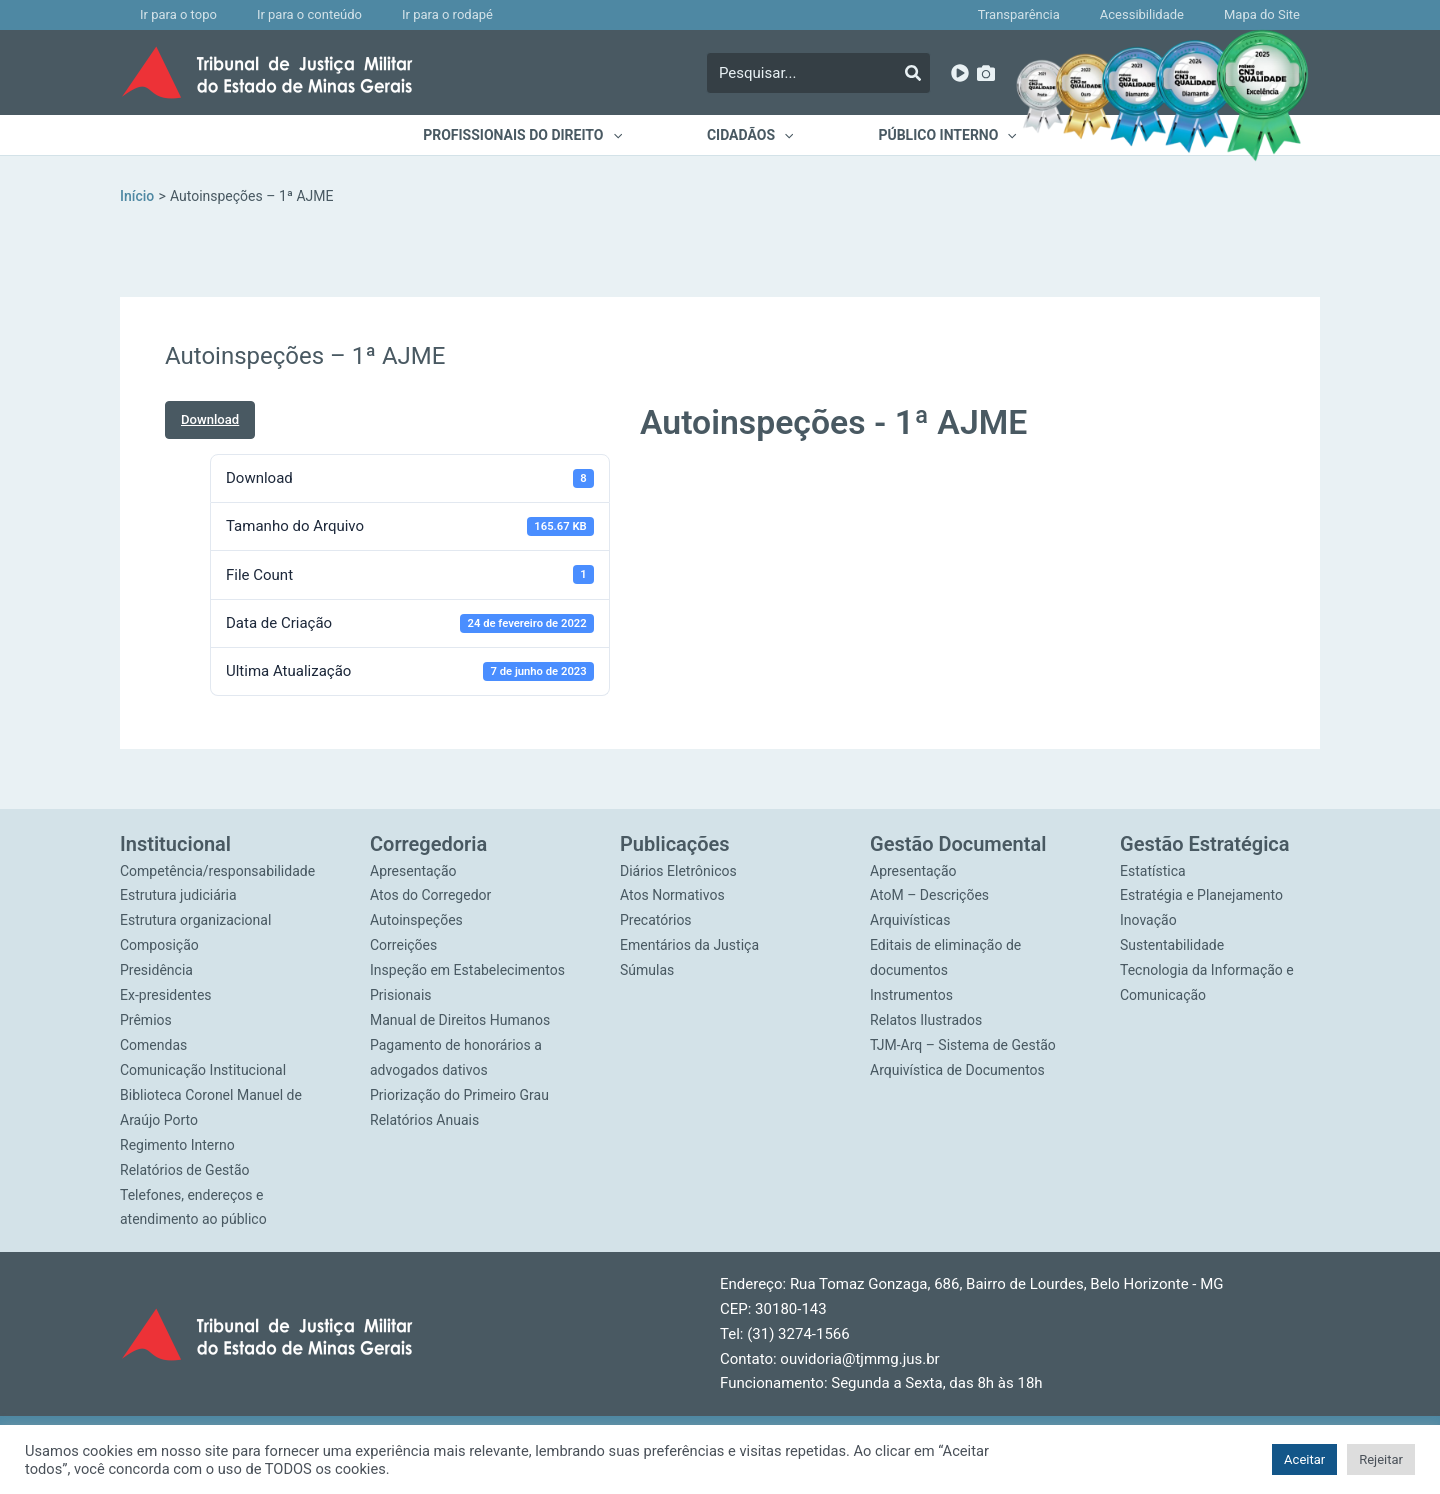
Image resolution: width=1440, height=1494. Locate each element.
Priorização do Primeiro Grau (459, 1094)
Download (210, 419)
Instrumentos (911, 995)
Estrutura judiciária (178, 896)
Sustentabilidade (1172, 945)
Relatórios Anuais (424, 1119)
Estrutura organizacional (195, 921)
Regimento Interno (177, 1143)
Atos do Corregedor (430, 896)
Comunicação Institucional (203, 1069)
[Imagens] (986, 73)
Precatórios (656, 921)
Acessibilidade (1172, 14)
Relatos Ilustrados (926, 1020)
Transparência (1069, 14)
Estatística (1153, 871)
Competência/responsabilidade (217, 871)
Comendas (153, 1044)
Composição (159, 945)
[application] (625, 135)
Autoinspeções (416, 921)
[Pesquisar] (913, 73)
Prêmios (146, 1020)
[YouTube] (960, 73)
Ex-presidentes (166, 995)
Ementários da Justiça (689, 945)
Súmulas (647, 970)
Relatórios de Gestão (185, 1168)
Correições (403, 945)
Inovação (1148, 921)
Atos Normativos (672, 896)
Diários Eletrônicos (678, 871)
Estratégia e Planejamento (1201, 896)
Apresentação (413, 871)
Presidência (156, 970)
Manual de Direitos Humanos (460, 1020)
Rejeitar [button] (1381, 1459)
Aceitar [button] (1304, 1459)
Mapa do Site (1272, 14)
